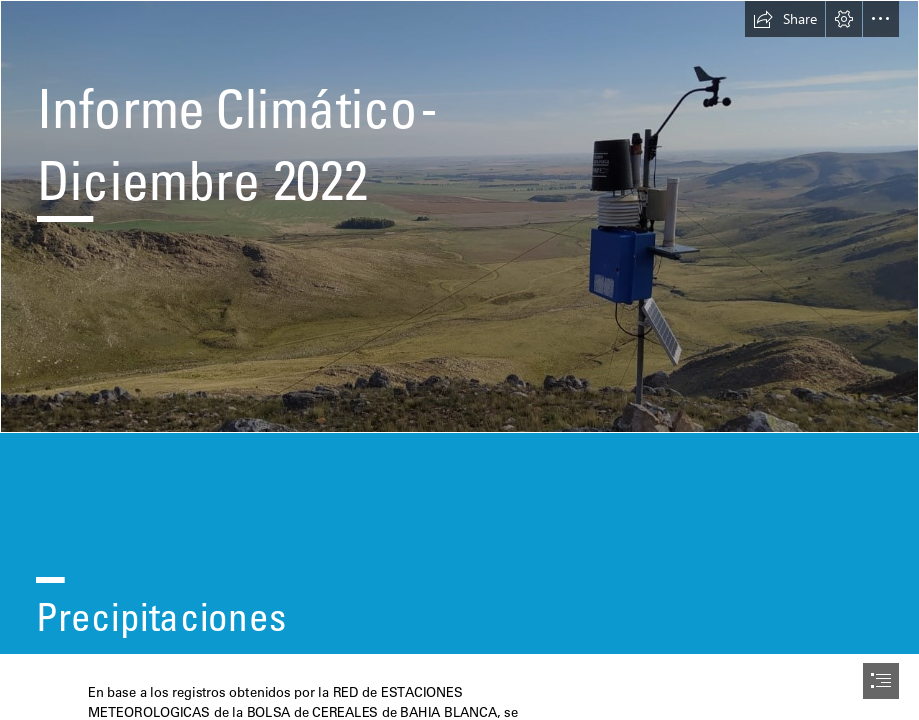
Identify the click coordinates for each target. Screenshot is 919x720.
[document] (459, 360)
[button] (785, 19)
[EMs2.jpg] (459, 216)
